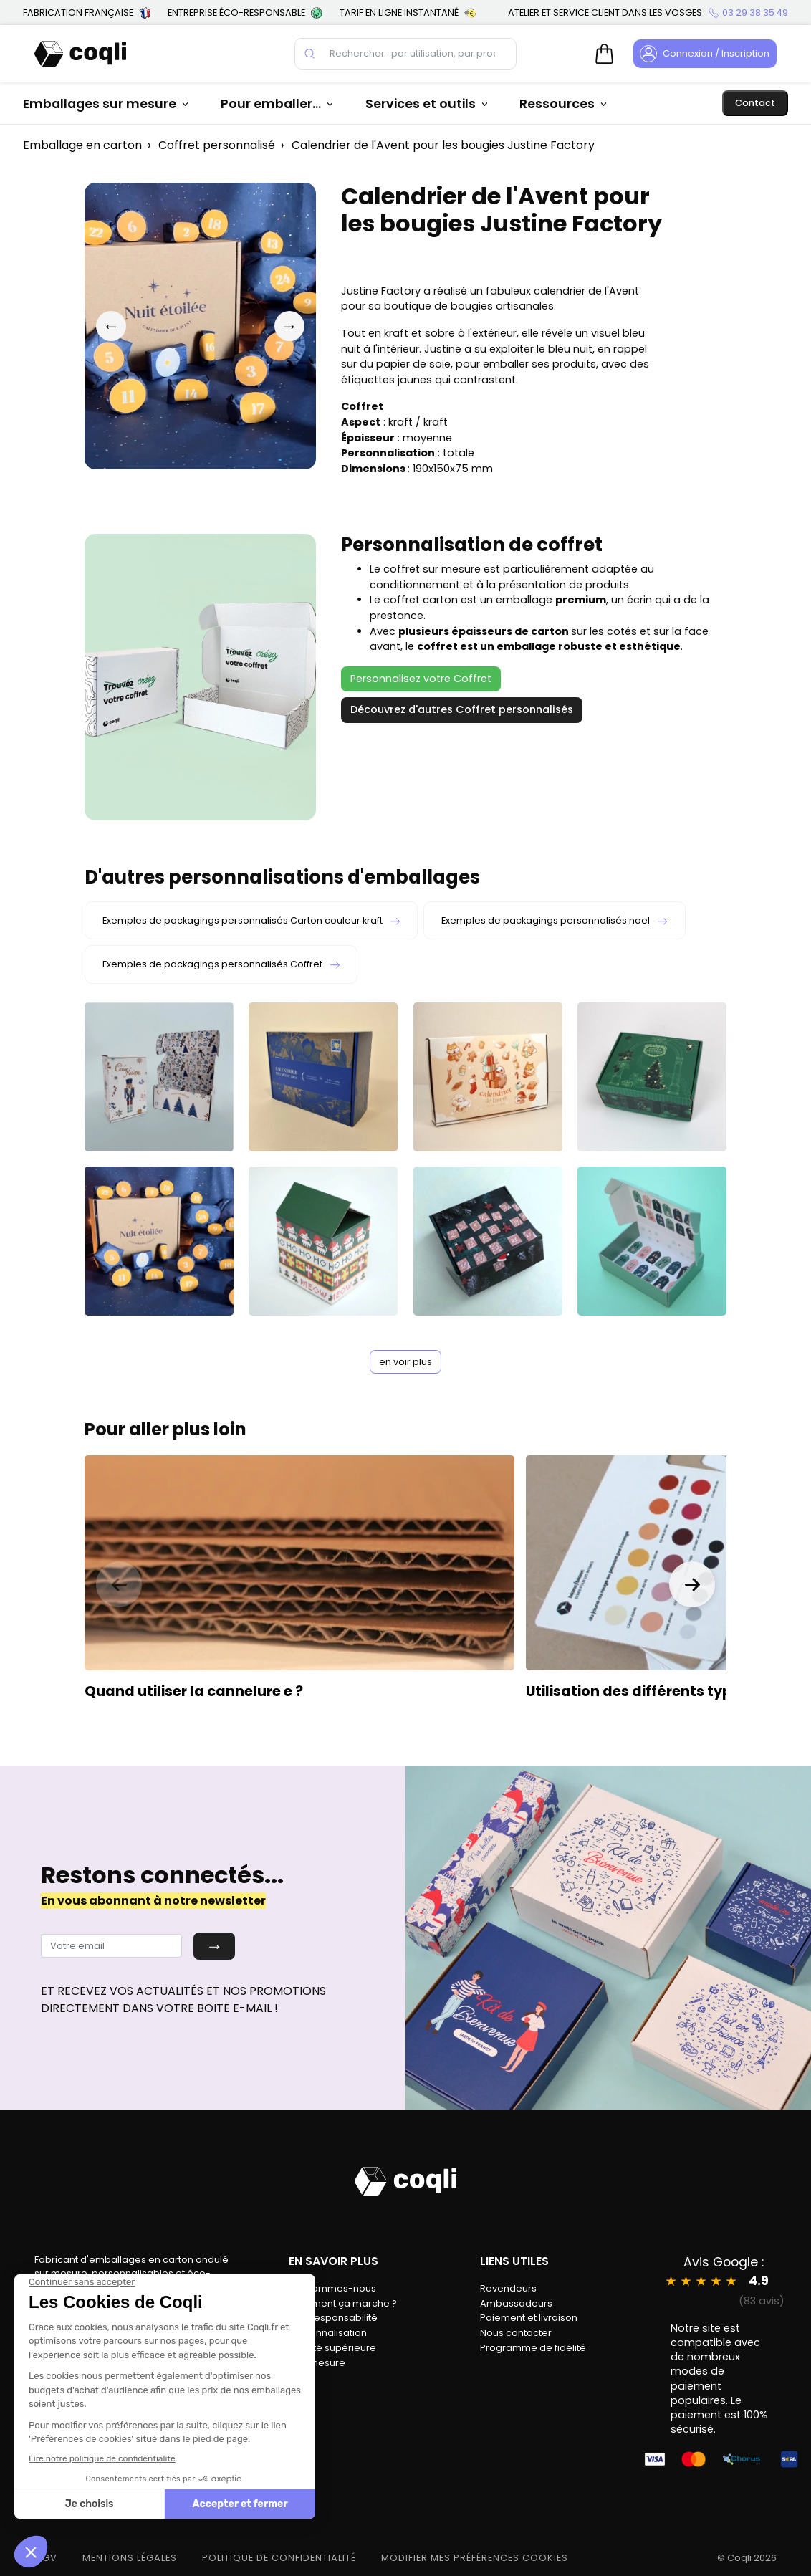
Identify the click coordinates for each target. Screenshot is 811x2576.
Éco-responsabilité (333, 2318)
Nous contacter (516, 2333)
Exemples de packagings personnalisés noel (554, 920)
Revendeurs (508, 2288)
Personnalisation (328, 2333)
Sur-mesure (317, 2363)
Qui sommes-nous (332, 2288)
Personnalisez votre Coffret (420, 678)
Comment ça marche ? (343, 2303)
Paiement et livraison (528, 2318)
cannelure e (249, 1691)
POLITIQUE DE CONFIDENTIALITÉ (279, 2558)
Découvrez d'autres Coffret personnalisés (461, 709)
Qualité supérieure (332, 2348)
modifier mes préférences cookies (474, 2558)
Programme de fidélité (533, 2348)
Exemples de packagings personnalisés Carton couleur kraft (251, 920)
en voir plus (405, 1362)
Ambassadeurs (516, 2303)
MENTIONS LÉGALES (129, 2558)
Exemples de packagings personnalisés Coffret (221, 964)
